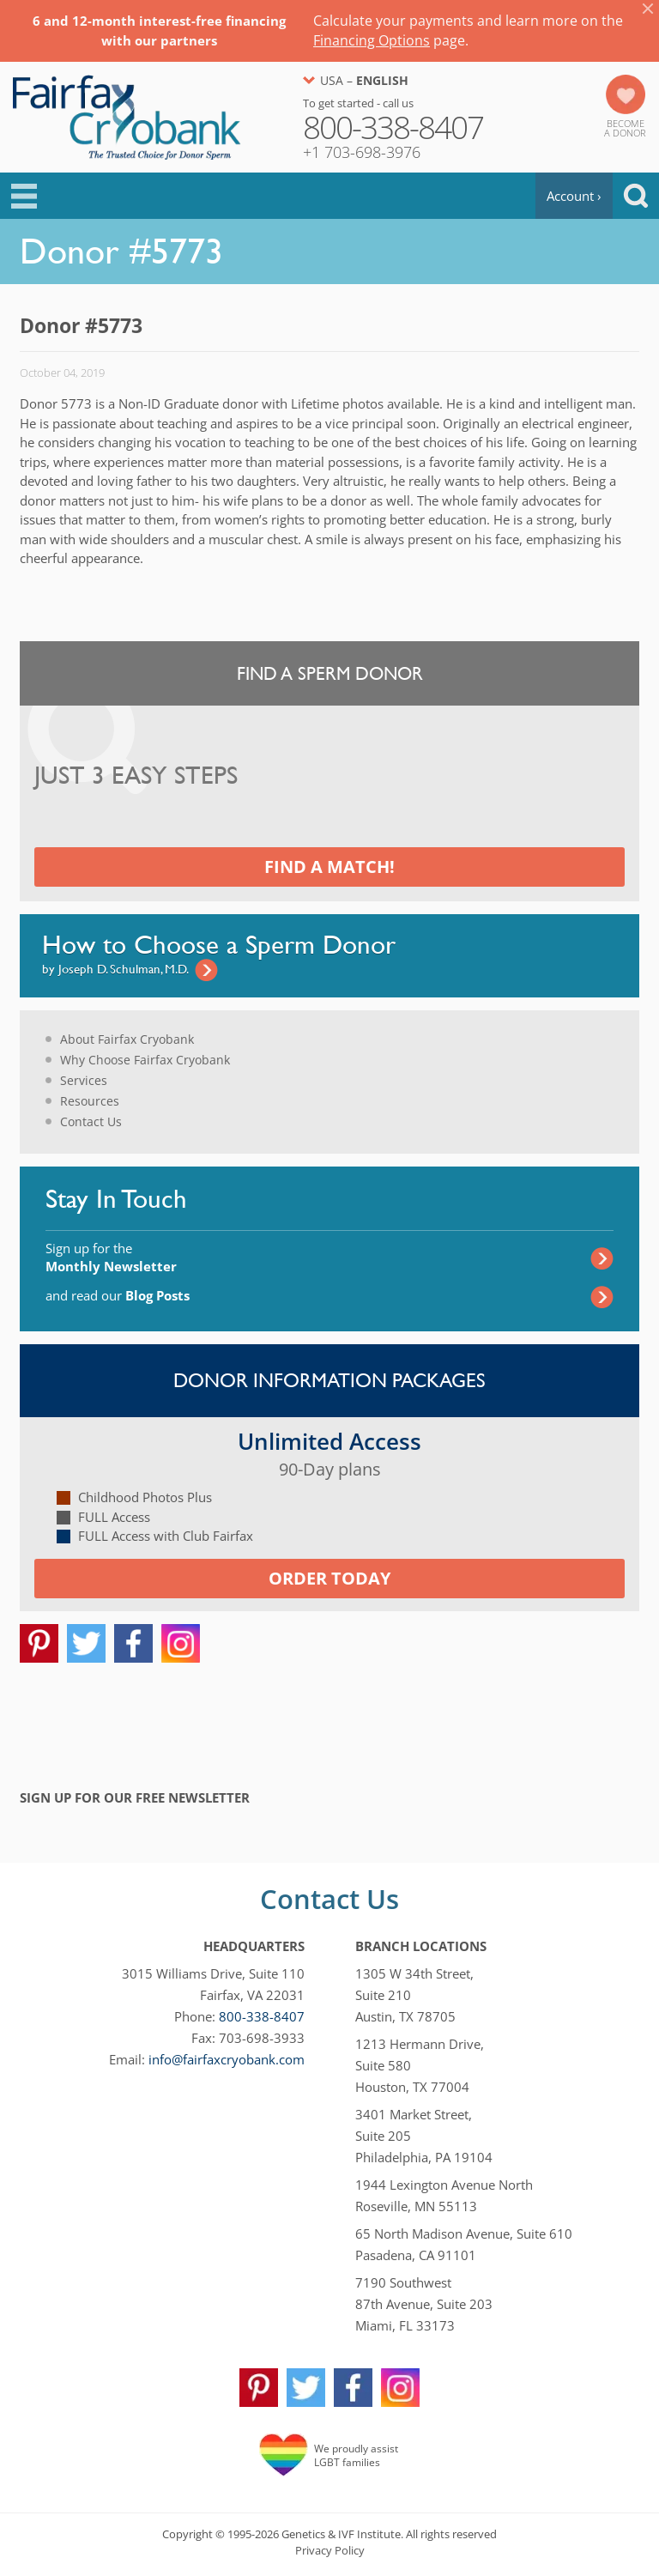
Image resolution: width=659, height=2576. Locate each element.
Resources (89, 1101)
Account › (574, 195)
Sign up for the (111, 1257)
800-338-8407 (262, 2016)
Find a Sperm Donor (330, 673)
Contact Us (91, 1121)
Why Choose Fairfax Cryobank (145, 1060)
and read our (117, 1295)
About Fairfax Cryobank (127, 1039)
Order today (329, 1578)
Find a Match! (329, 866)
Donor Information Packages (329, 1380)
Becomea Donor (625, 128)
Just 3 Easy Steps (136, 776)
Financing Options (371, 40)
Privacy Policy (330, 2550)
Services (83, 1080)
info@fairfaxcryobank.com (226, 2059)
